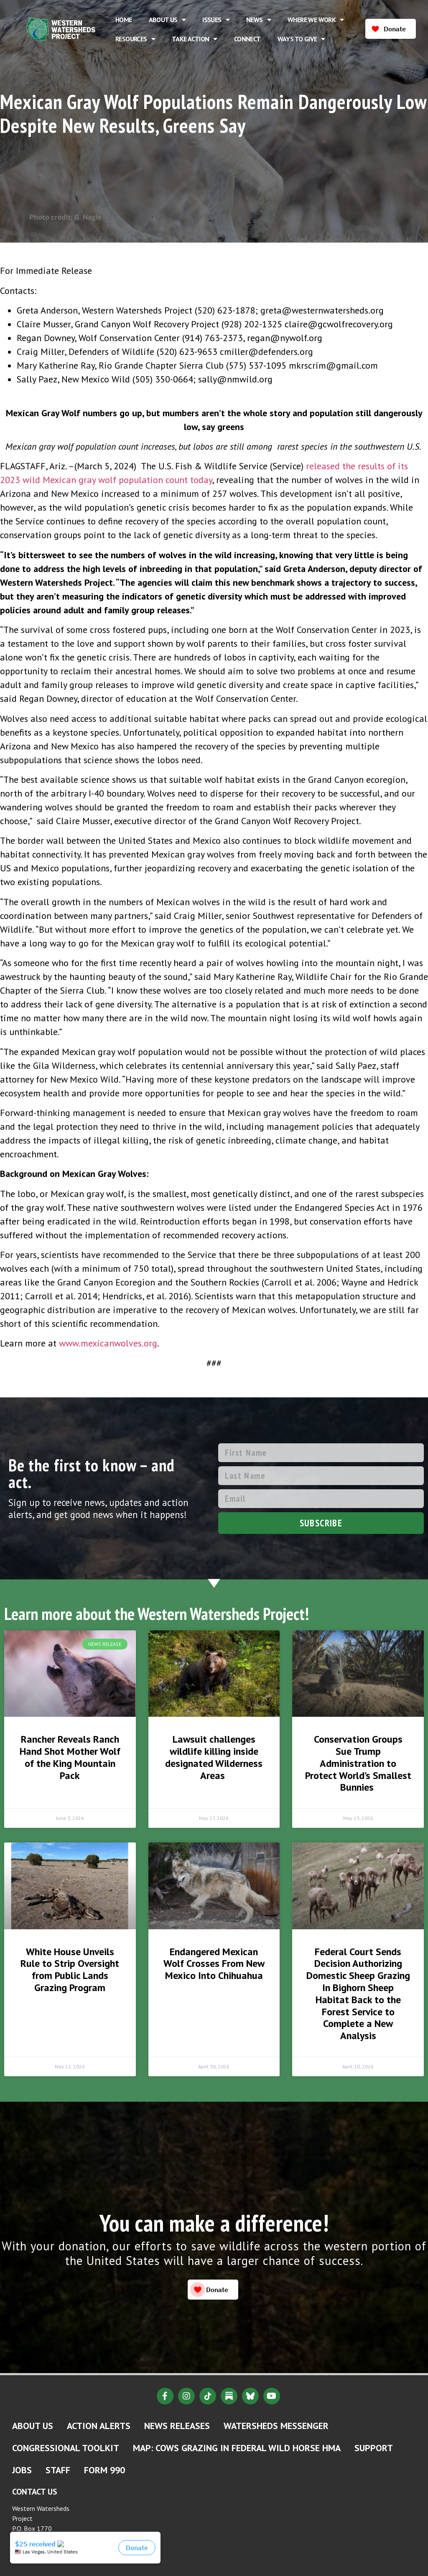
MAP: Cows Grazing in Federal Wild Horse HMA (237, 2448)
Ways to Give (301, 38)
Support (373, 2448)
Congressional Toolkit (65, 2448)
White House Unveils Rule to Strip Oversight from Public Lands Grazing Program (69, 1969)
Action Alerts (98, 2426)
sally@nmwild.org (235, 379)
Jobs (22, 2470)
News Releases (177, 2426)
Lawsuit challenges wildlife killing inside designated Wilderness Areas (213, 1757)
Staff (58, 2470)
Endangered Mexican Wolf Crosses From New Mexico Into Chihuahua (214, 1963)
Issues (215, 19)
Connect (247, 39)
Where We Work (316, 19)
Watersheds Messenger (276, 2426)
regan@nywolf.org (284, 338)
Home (123, 19)
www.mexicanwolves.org (108, 1343)
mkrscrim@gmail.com (333, 365)
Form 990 (104, 2470)
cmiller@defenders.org (266, 351)
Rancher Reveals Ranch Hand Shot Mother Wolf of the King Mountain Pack (70, 1757)
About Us (167, 19)
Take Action (194, 38)
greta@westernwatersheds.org (322, 310)
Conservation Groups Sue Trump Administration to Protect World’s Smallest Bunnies (358, 1763)
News (258, 19)
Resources (135, 38)
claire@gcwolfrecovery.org (339, 324)
